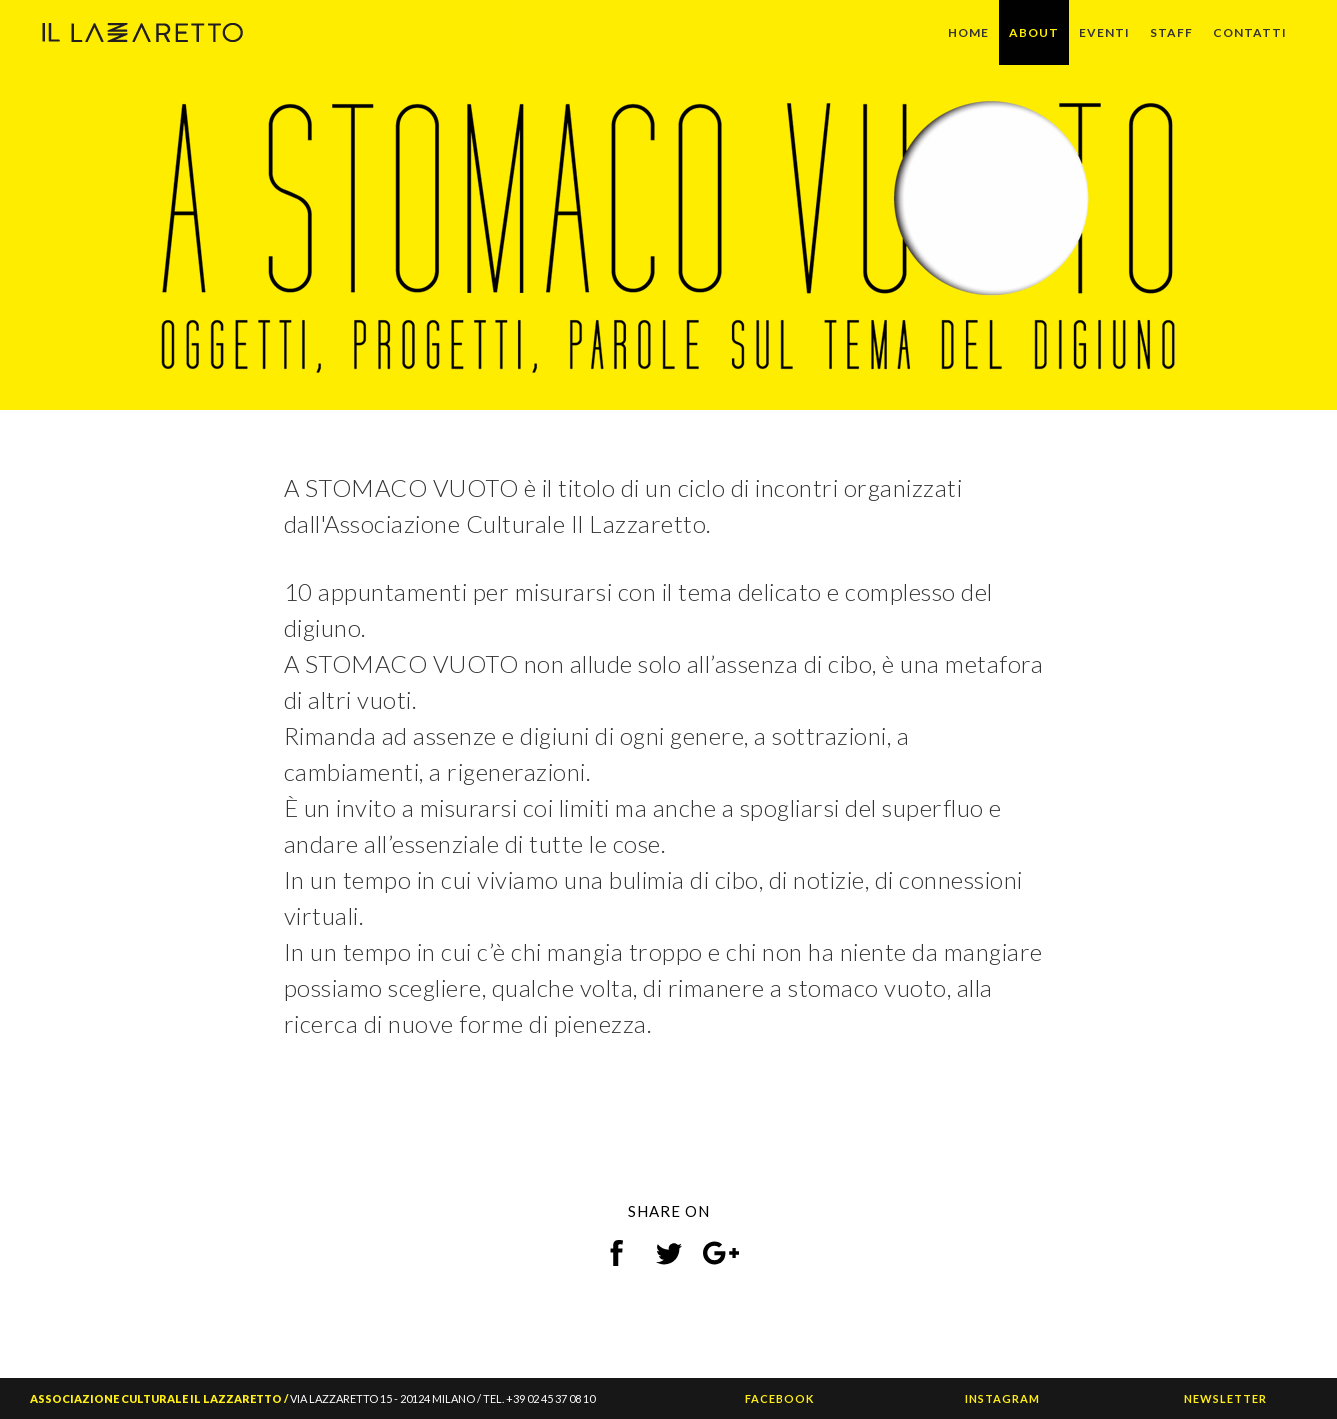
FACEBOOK (779, 1398)
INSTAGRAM (1002, 1398)
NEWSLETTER (1225, 1398)
